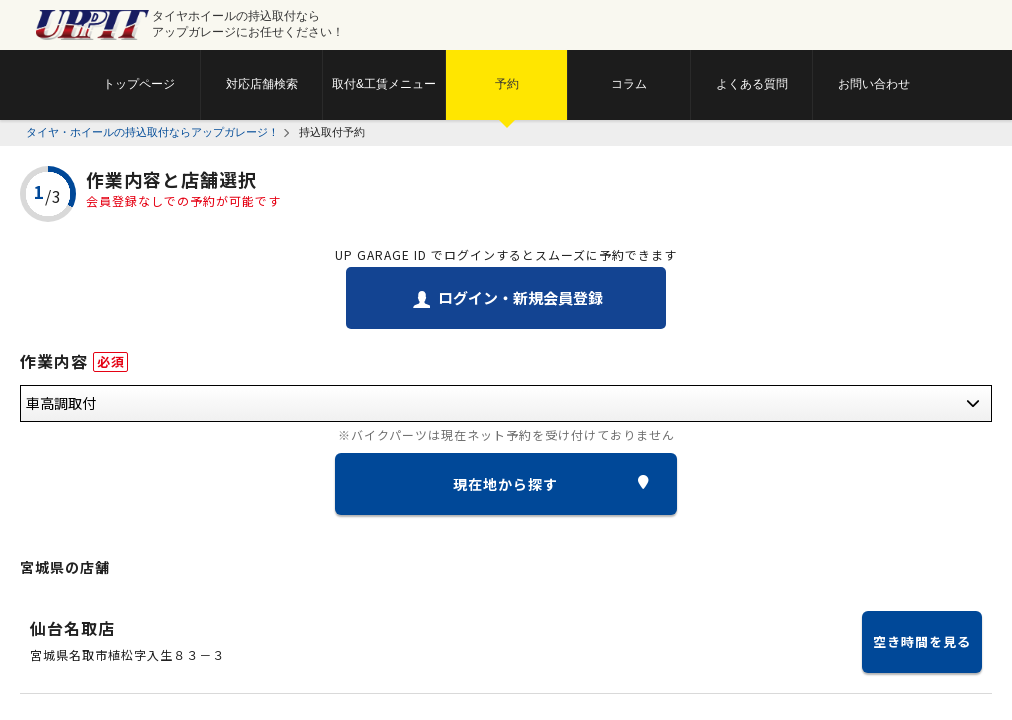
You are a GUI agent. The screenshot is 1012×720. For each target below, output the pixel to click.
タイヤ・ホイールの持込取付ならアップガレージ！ (152, 132)
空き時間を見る (922, 641)
